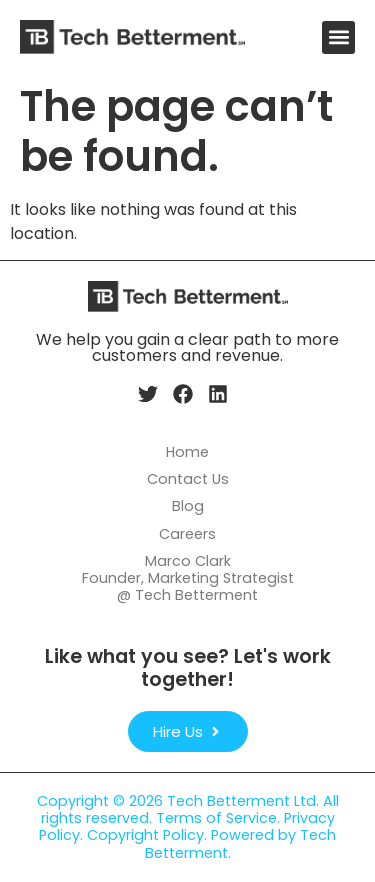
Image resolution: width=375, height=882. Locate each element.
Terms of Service (216, 818)
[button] (338, 37)
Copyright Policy (145, 835)
